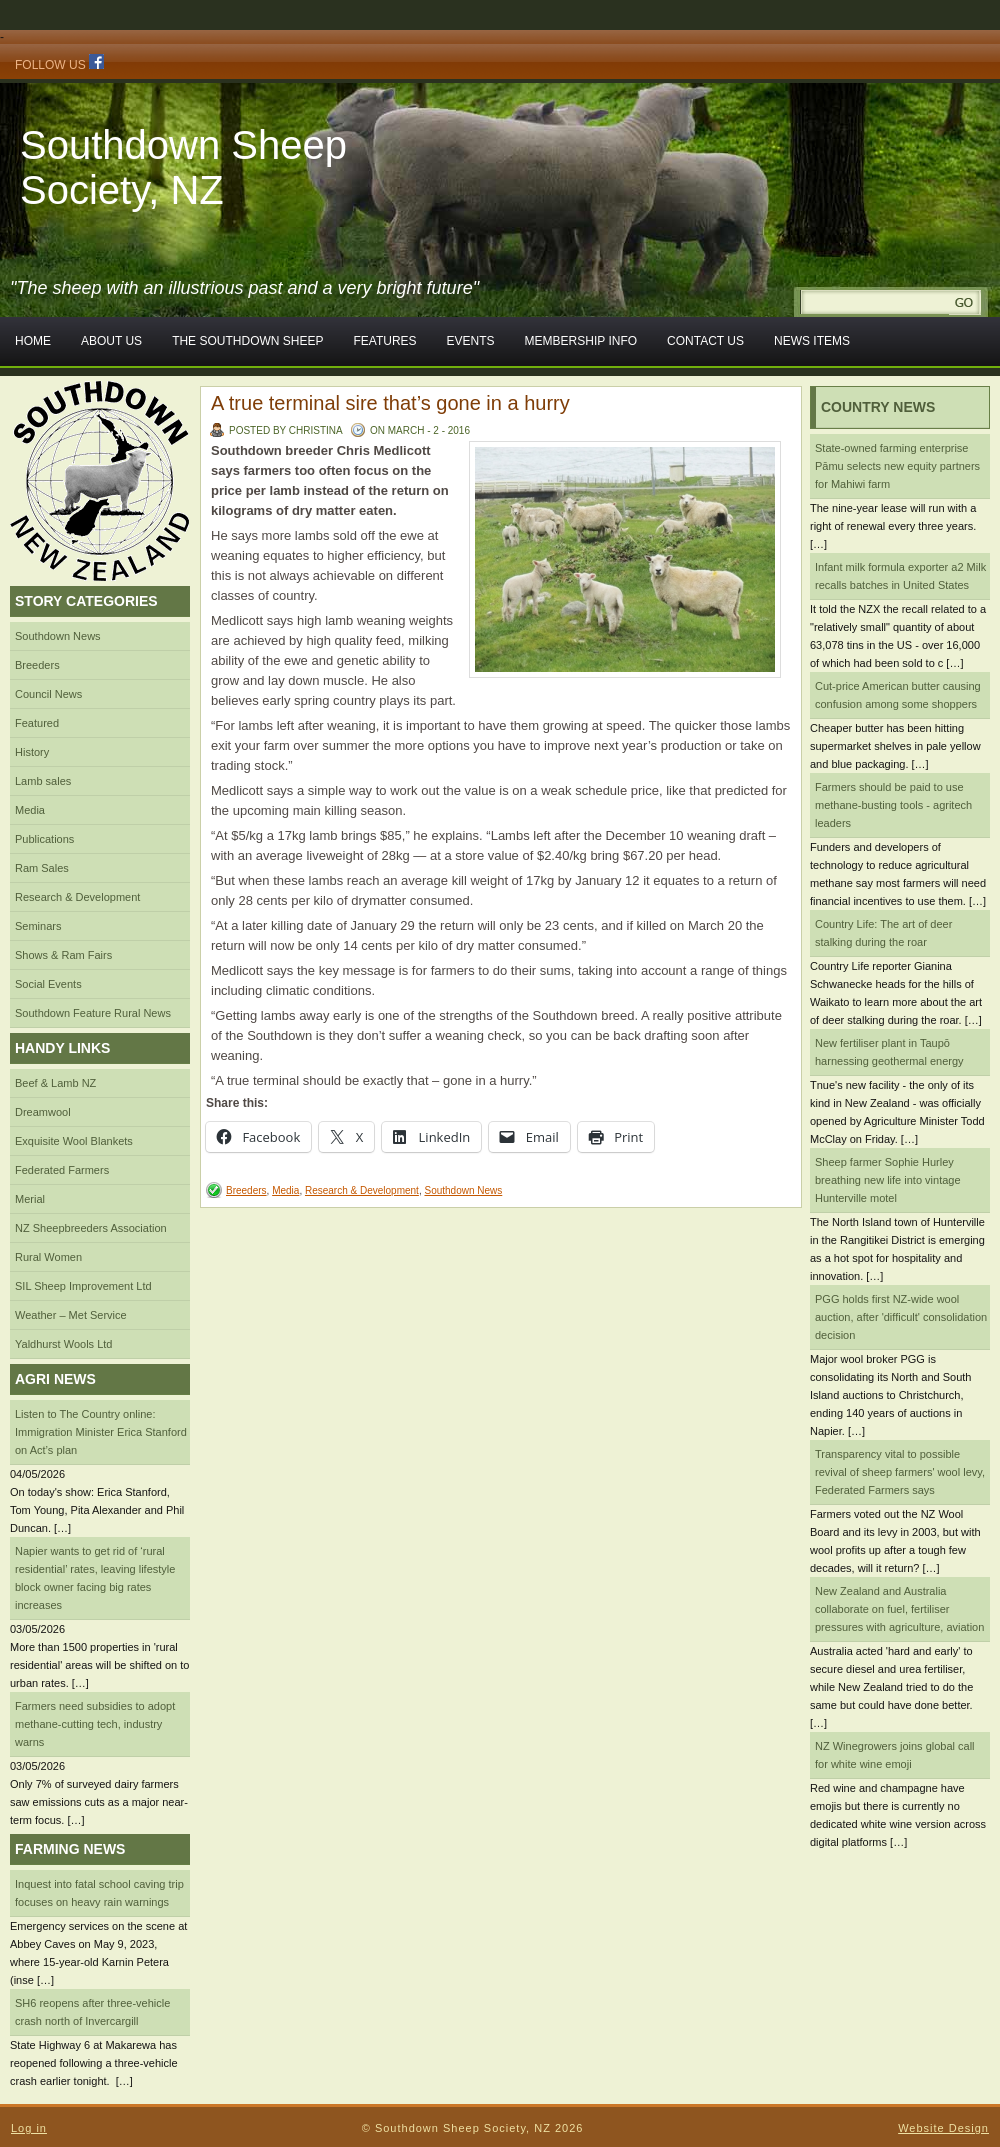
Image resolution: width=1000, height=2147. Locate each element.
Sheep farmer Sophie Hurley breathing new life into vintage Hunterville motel (888, 1180)
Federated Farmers (62, 1170)
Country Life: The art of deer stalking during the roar (883, 933)
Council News (48, 694)
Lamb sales (43, 781)
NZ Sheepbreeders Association (91, 1228)
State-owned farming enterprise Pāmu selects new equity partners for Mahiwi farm (897, 466)
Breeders (37, 665)
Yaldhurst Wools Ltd (63, 1344)
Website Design (943, 2128)
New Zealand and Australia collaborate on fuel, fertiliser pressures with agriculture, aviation (899, 1609)
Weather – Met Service (71, 1315)
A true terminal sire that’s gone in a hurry (390, 403)
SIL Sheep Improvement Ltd (83, 1286)
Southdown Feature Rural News (93, 1013)
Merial (30, 1199)
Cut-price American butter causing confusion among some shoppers (898, 695)
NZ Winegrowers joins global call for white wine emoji (895, 1755)
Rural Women (48, 1257)
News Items (812, 341)
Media (30, 810)
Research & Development (77, 897)
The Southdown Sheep (247, 341)
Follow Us (59, 63)
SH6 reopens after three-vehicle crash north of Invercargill (92, 2012)
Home (33, 341)
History (32, 752)
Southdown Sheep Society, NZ (183, 167)
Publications (44, 839)
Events (471, 341)
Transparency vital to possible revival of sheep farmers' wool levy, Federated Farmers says (900, 1472)
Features (384, 341)
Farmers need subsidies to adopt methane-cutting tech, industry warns (95, 1724)
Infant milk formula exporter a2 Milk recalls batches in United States (900, 576)
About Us (111, 341)
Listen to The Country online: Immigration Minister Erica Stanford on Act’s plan (101, 1432)
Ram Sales (42, 868)
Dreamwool (43, 1112)
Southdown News (58, 636)
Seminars (38, 926)
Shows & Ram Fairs (63, 955)
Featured (37, 723)
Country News (878, 407)
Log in (29, 2128)
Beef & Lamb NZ (55, 1083)
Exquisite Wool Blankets (74, 1141)
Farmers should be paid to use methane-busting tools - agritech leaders (893, 805)
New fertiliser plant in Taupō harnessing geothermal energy (889, 1052)
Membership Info (581, 341)
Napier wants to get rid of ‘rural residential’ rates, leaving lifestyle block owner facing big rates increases (95, 1578)
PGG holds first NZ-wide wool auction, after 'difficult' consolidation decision (901, 1317)
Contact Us (705, 341)
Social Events (48, 984)
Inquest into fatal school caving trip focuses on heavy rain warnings (99, 1893)
